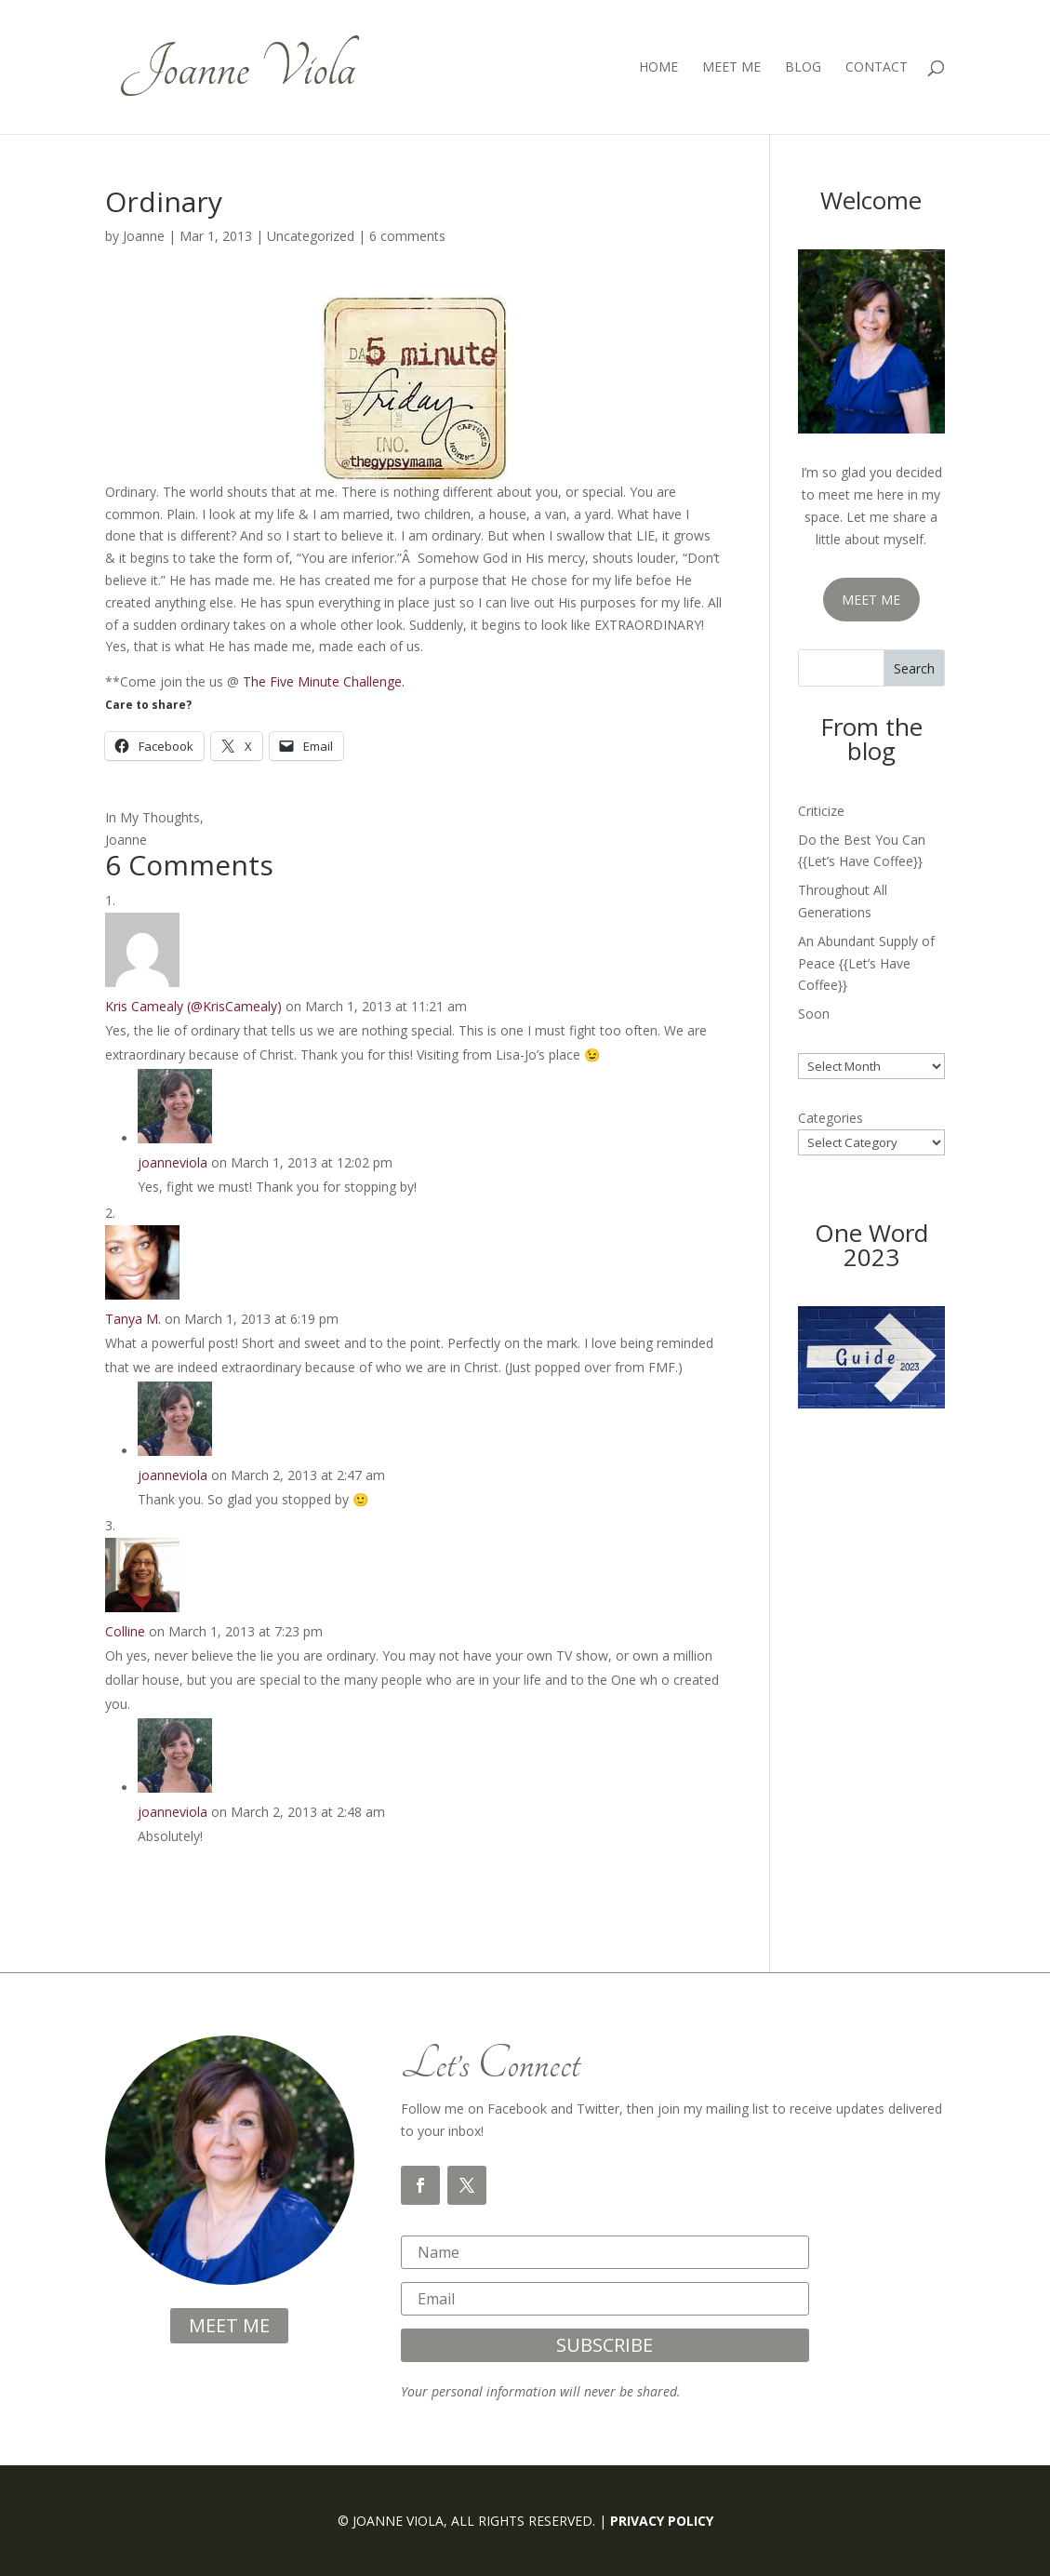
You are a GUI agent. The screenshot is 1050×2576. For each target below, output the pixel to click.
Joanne (144, 236)
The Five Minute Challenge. (324, 681)
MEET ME (871, 599)
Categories (830, 1118)
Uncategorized (310, 236)
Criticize (821, 811)
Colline (125, 1631)
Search (914, 668)
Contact (876, 67)
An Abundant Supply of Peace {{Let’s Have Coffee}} (866, 963)
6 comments (407, 236)
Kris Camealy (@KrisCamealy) (193, 1006)
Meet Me (731, 67)
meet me (229, 2325)
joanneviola (172, 1162)
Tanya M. (133, 1319)
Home (658, 67)
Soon (814, 1013)
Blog (803, 67)
